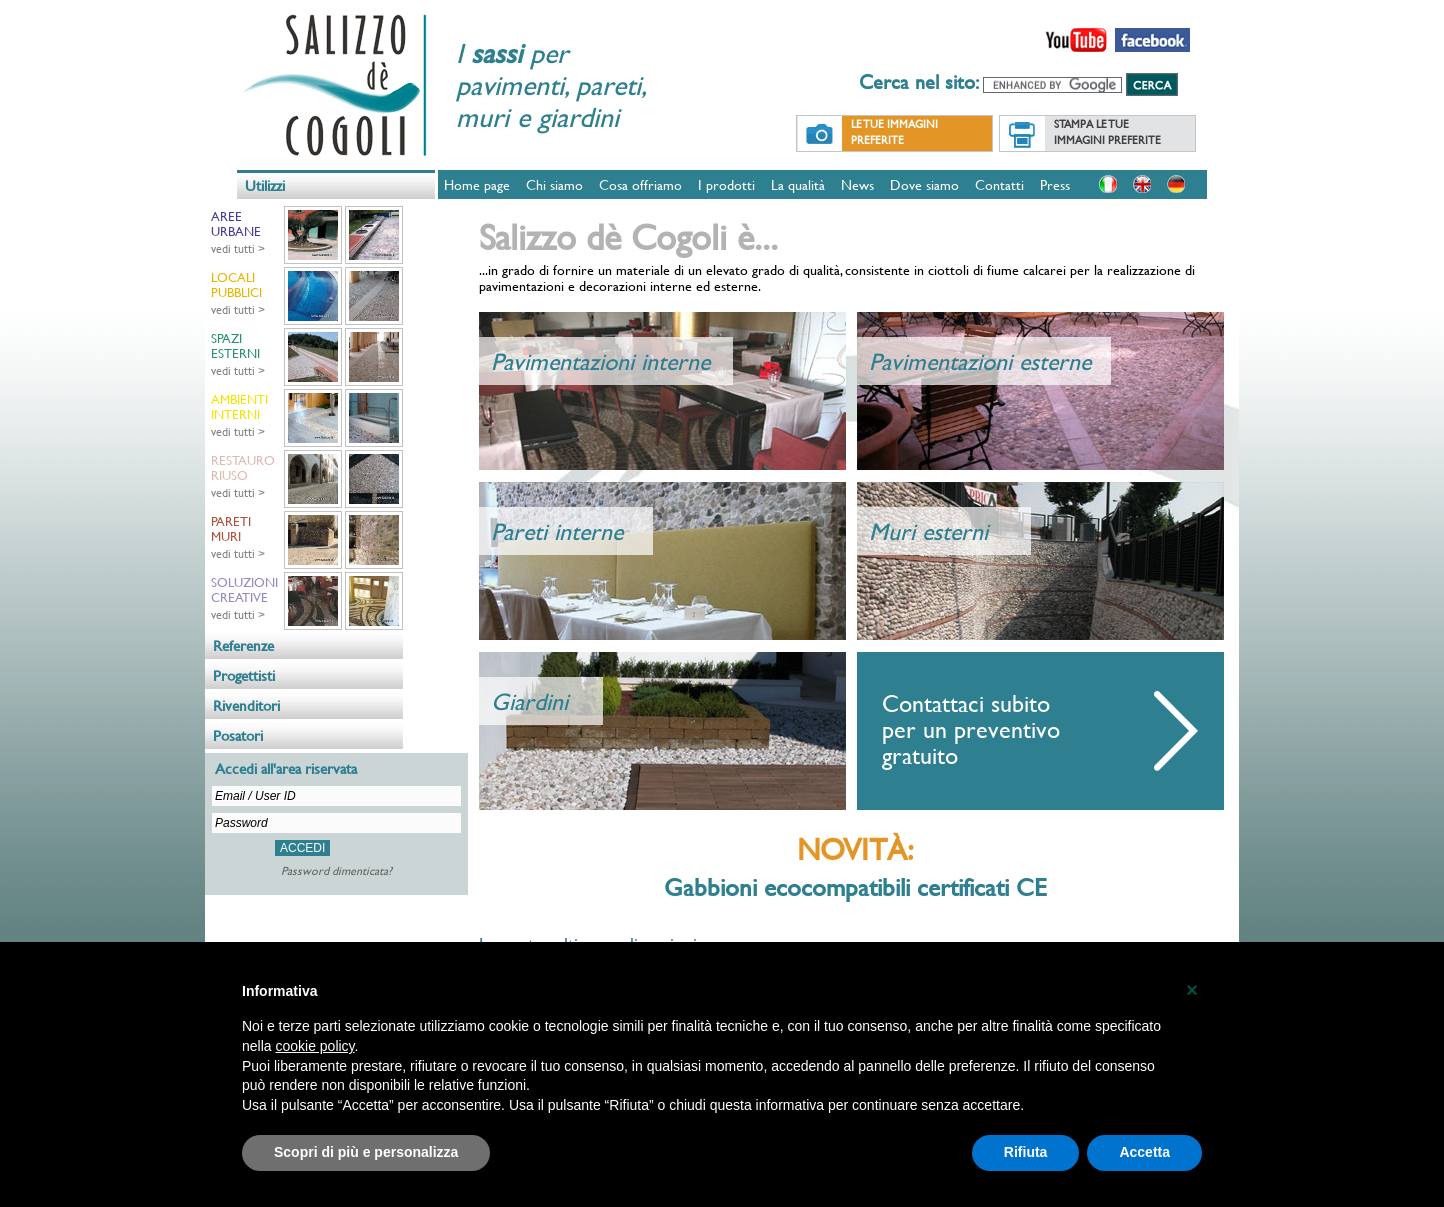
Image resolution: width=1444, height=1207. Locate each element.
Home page (477, 184)
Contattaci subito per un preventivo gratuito (971, 729)
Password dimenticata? (336, 870)
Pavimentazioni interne (600, 361)
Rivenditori (246, 705)
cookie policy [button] (314, 1046)
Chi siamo (554, 184)
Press (1055, 184)
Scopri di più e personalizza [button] (366, 1152)
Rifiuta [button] (1026, 1152)
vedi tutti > (238, 248)
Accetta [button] (1144, 1152)
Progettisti (244, 675)
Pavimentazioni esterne (980, 361)
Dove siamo (924, 184)
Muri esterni (928, 531)
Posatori (238, 735)
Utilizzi (265, 185)
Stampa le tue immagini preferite (1107, 132)
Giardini (529, 701)
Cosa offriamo (640, 184)
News (857, 184)
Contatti (999, 184)
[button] (1192, 990)
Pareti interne (557, 531)
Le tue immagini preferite (894, 132)
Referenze (243, 645)
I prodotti (726, 184)
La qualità (798, 184)
